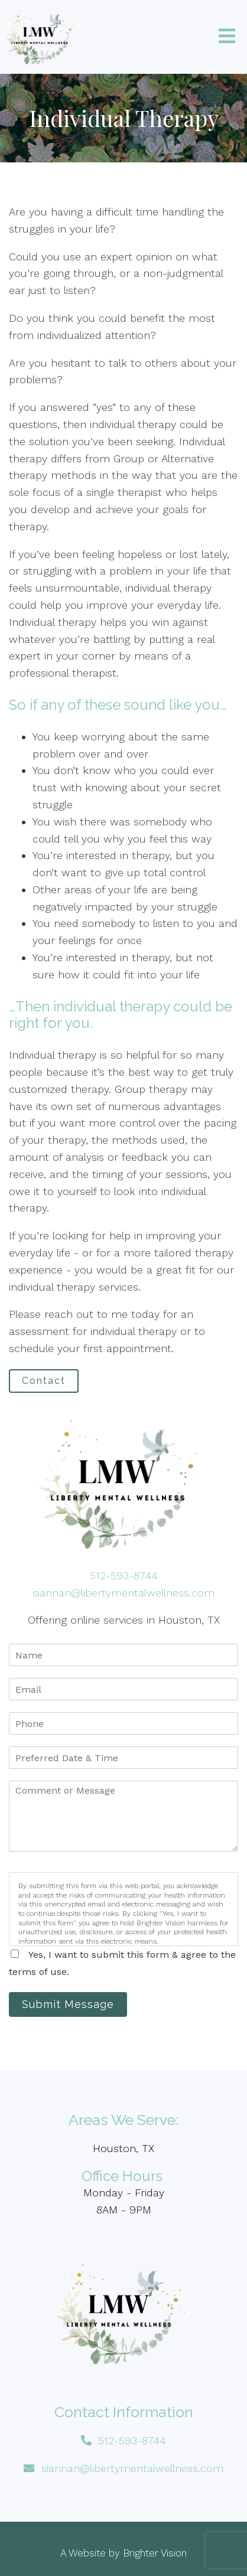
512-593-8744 (124, 1575)
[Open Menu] (227, 37)
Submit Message (68, 2004)
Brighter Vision (155, 2553)
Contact (44, 1380)
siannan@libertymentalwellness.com (123, 1592)
